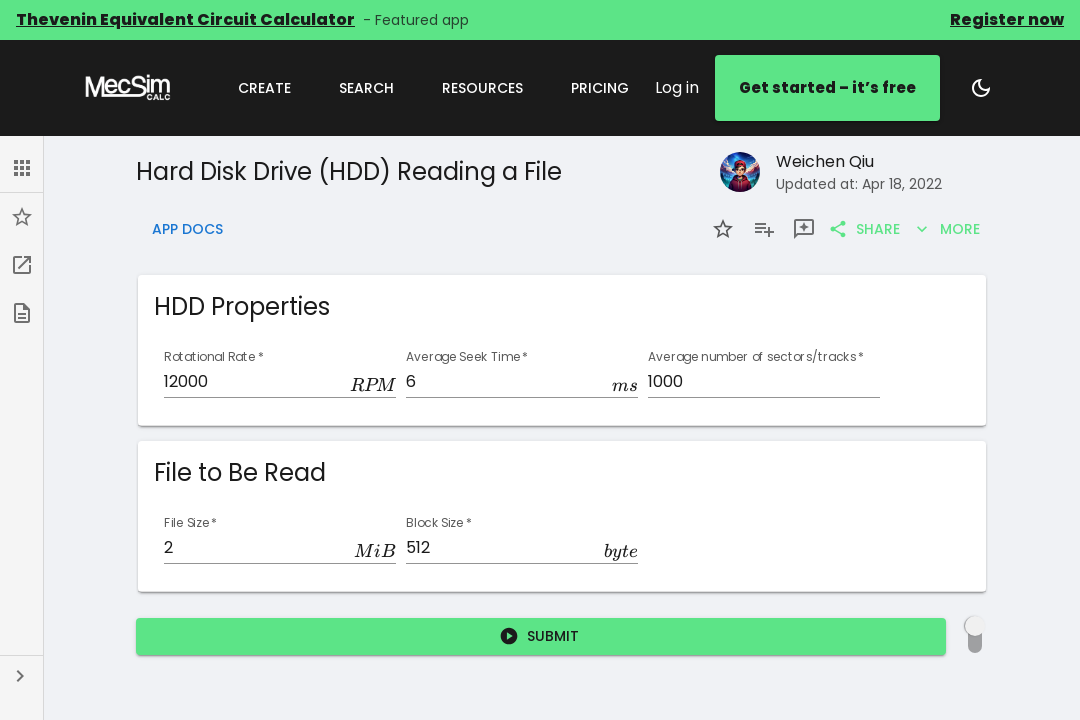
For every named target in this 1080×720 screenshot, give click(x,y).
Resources (482, 88)
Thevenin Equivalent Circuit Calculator (185, 19)
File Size (190, 523)
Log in (677, 87)
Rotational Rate (214, 357)
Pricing (600, 88)
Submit (541, 636)
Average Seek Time (467, 357)
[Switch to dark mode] (981, 88)
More (948, 229)
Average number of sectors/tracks (756, 357)
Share (866, 229)
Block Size (439, 523)
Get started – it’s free (827, 88)
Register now (1007, 19)
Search (366, 88)
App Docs (187, 229)
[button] (21, 168)
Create (264, 88)
